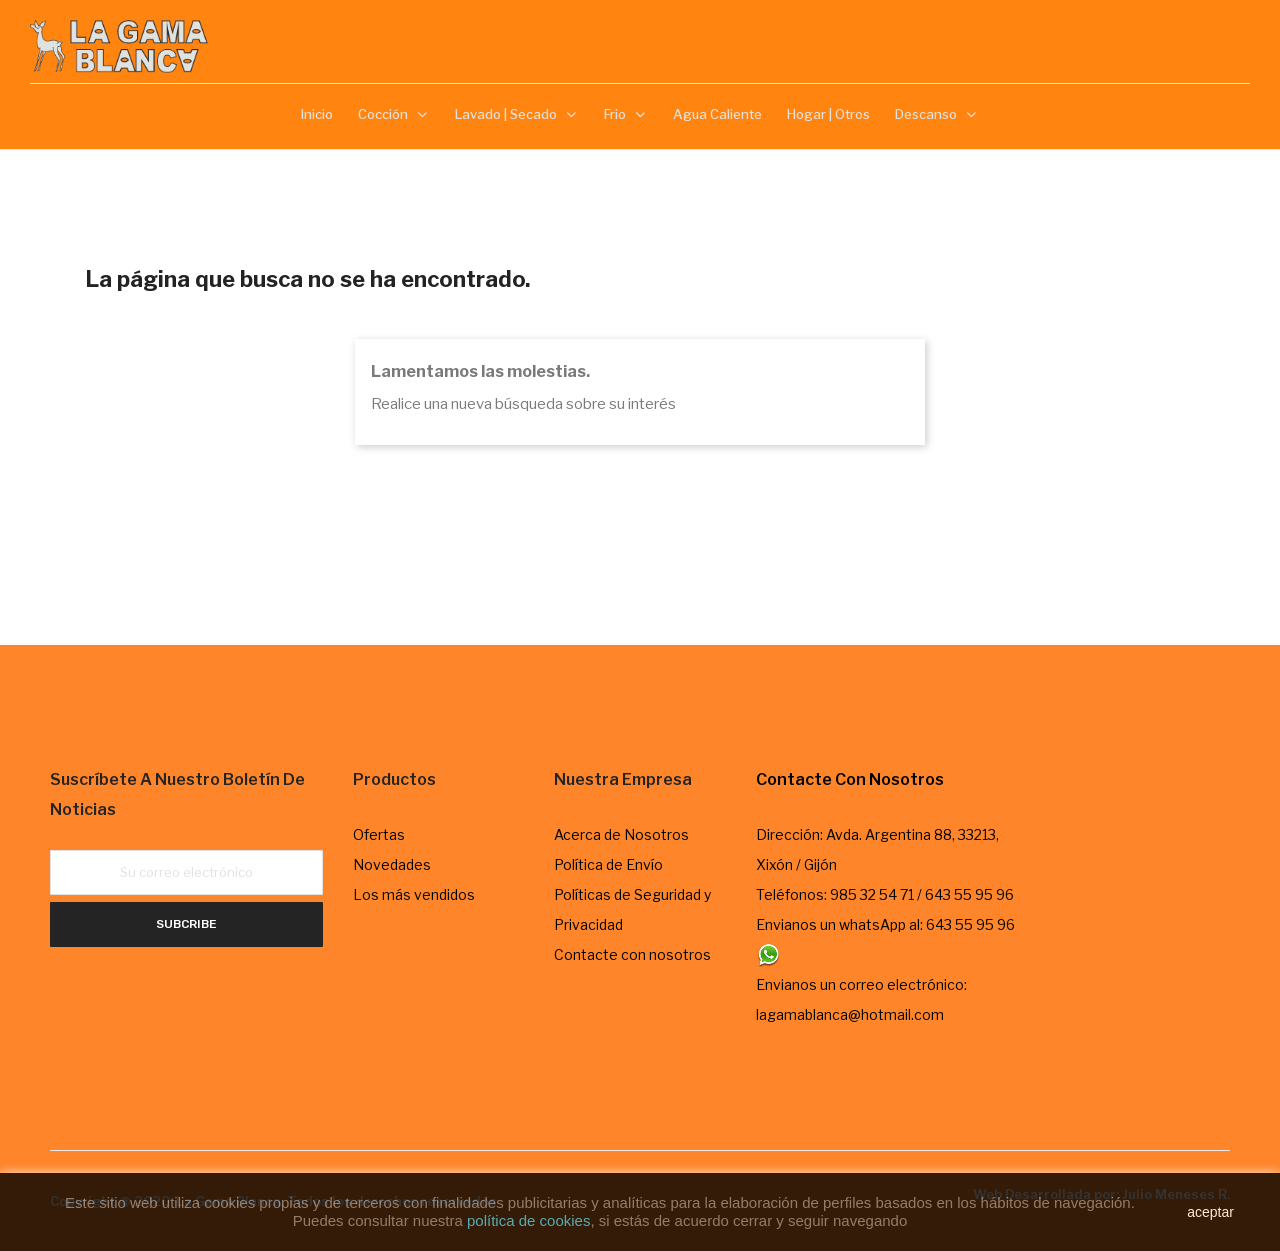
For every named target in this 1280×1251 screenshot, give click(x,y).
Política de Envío (608, 864)
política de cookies (528, 1220)
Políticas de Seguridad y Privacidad (632, 909)
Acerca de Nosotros (621, 834)
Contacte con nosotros (632, 954)
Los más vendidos (414, 894)
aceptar (1210, 1212)
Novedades (392, 864)
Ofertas (379, 834)
